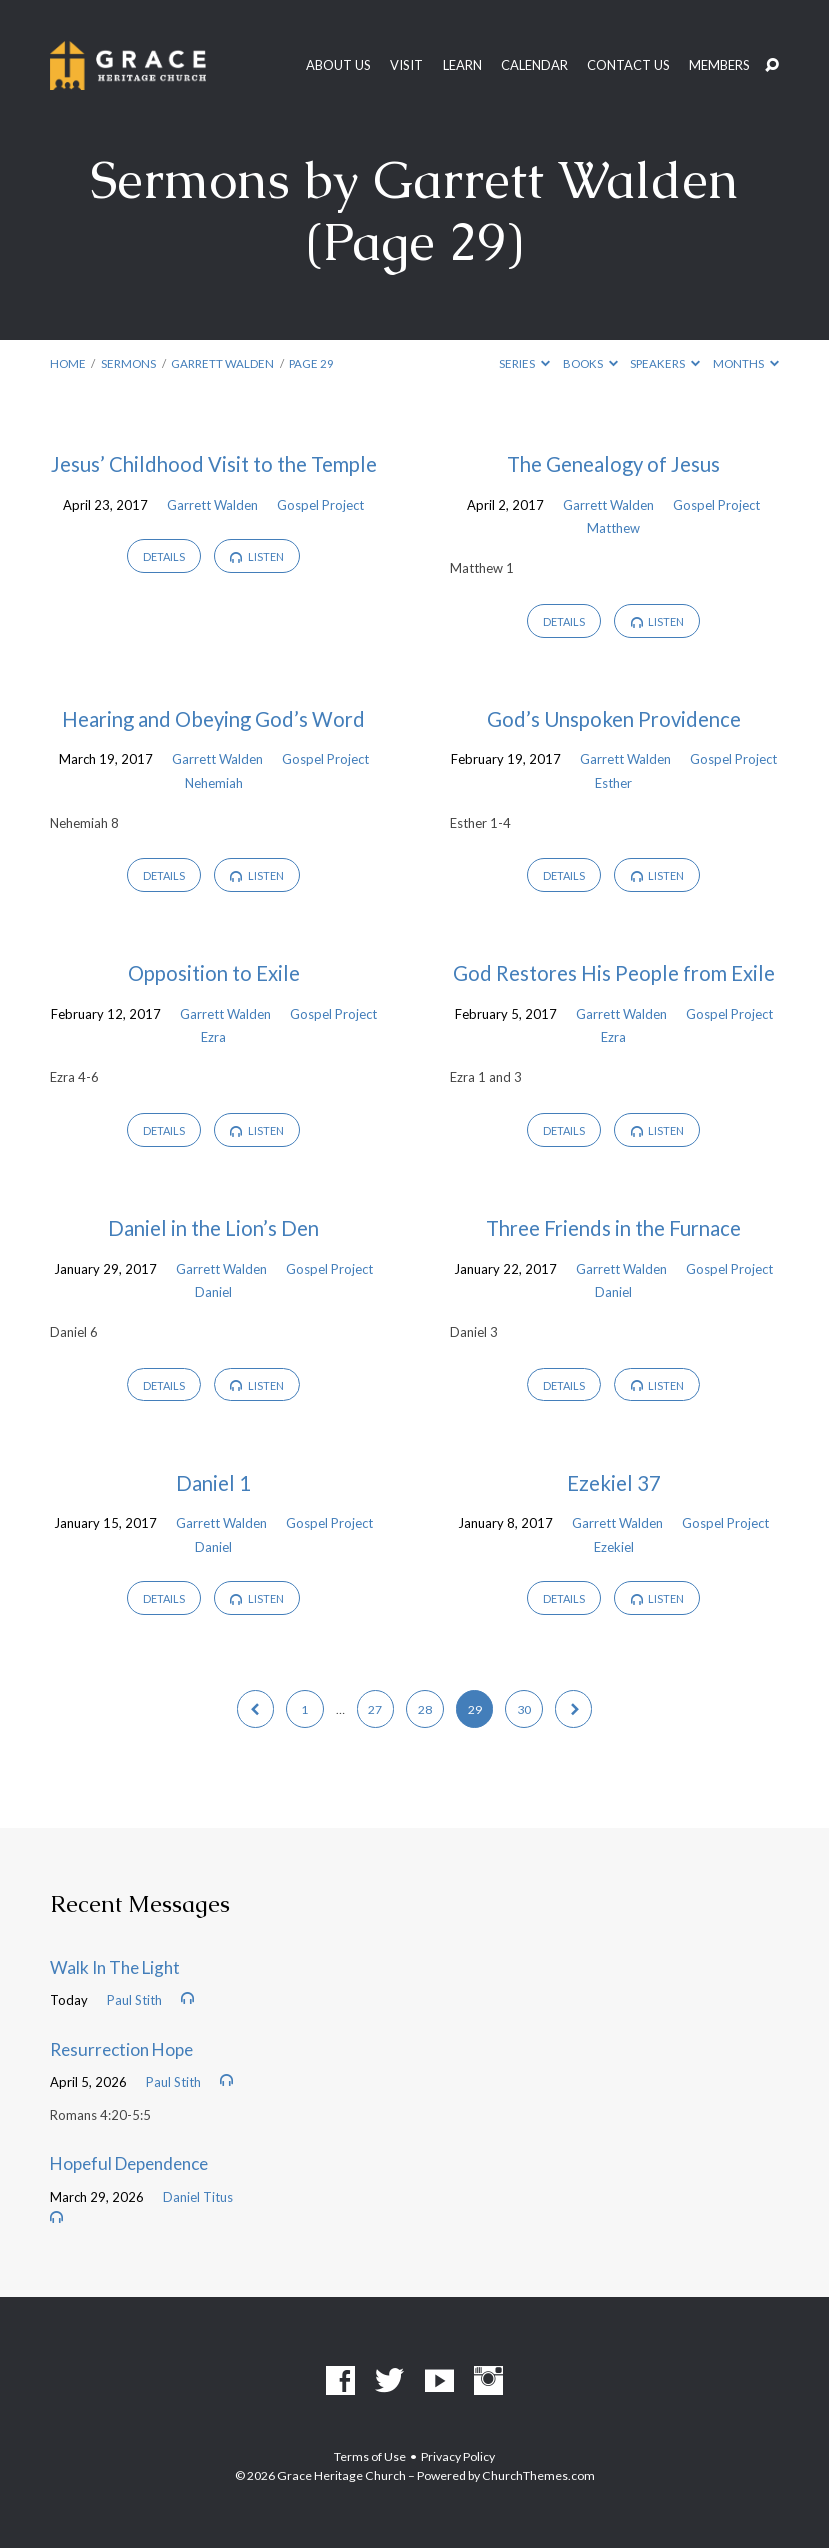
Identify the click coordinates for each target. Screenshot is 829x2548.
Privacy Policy (458, 2456)
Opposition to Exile (214, 973)
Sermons (128, 363)
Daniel (213, 1292)
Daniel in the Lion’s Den (213, 1228)
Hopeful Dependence (129, 2163)
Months (746, 363)
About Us (338, 65)
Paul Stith (134, 2000)
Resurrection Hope (121, 2049)
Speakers (665, 363)
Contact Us (628, 65)
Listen (257, 556)
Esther (613, 783)
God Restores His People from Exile (614, 973)
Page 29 (311, 363)
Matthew (613, 528)
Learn (462, 65)
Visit (406, 65)
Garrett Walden (222, 363)
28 (425, 1709)
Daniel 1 (213, 1483)
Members (719, 65)
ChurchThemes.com (538, 2475)
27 (375, 1709)
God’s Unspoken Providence (614, 719)
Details (164, 556)
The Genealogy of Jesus (613, 464)
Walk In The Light (115, 1967)
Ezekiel (614, 1547)
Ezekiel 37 (614, 1483)
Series (524, 363)
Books (590, 363)
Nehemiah (214, 783)
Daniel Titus (198, 2197)
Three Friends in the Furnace (613, 1228)
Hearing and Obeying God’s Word (213, 719)
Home (68, 363)
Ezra (213, 1037)
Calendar (534, 65)
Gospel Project (320, 505)
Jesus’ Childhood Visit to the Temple (214, 464)
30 (524, 1709)
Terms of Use (370, 2456)
